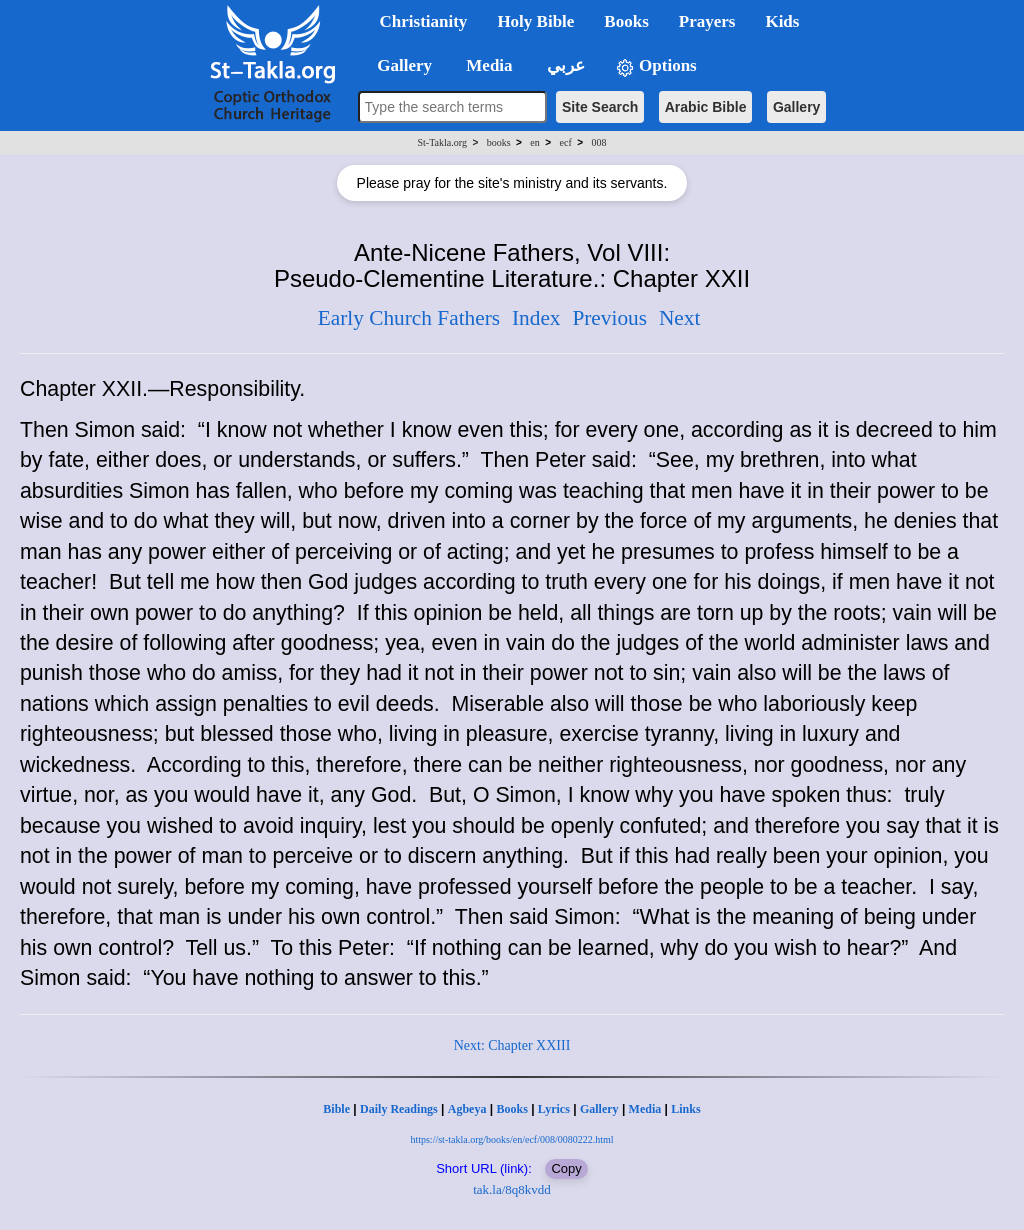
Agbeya (467, 1109)
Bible (336, 1109)
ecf (566, 142)
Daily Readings (399, 1109)
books (499, 142)
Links (685, 1109)
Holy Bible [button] (535, 21)
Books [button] (626, 21)
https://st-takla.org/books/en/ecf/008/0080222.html (511, 1139)
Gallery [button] (399, 65)
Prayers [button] (707, 21)
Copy (566, 1168)
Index (536, 318)
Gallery (796, 107)
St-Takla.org (442, 142)
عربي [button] (564, 65)
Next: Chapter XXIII (512, 1045)
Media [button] (487, 65)
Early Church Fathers (409, 318)
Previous (609, 318)
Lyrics (554, 1109)
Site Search (600, 107)
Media (645, 1109)
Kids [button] (782, 21)
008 (598, 142)
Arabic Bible (706, 107)
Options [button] (656, 66)
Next (679, 318)
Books (511, 1109)
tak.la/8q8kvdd (512, 1189)
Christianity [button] (424, 21)
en (534, 142)
